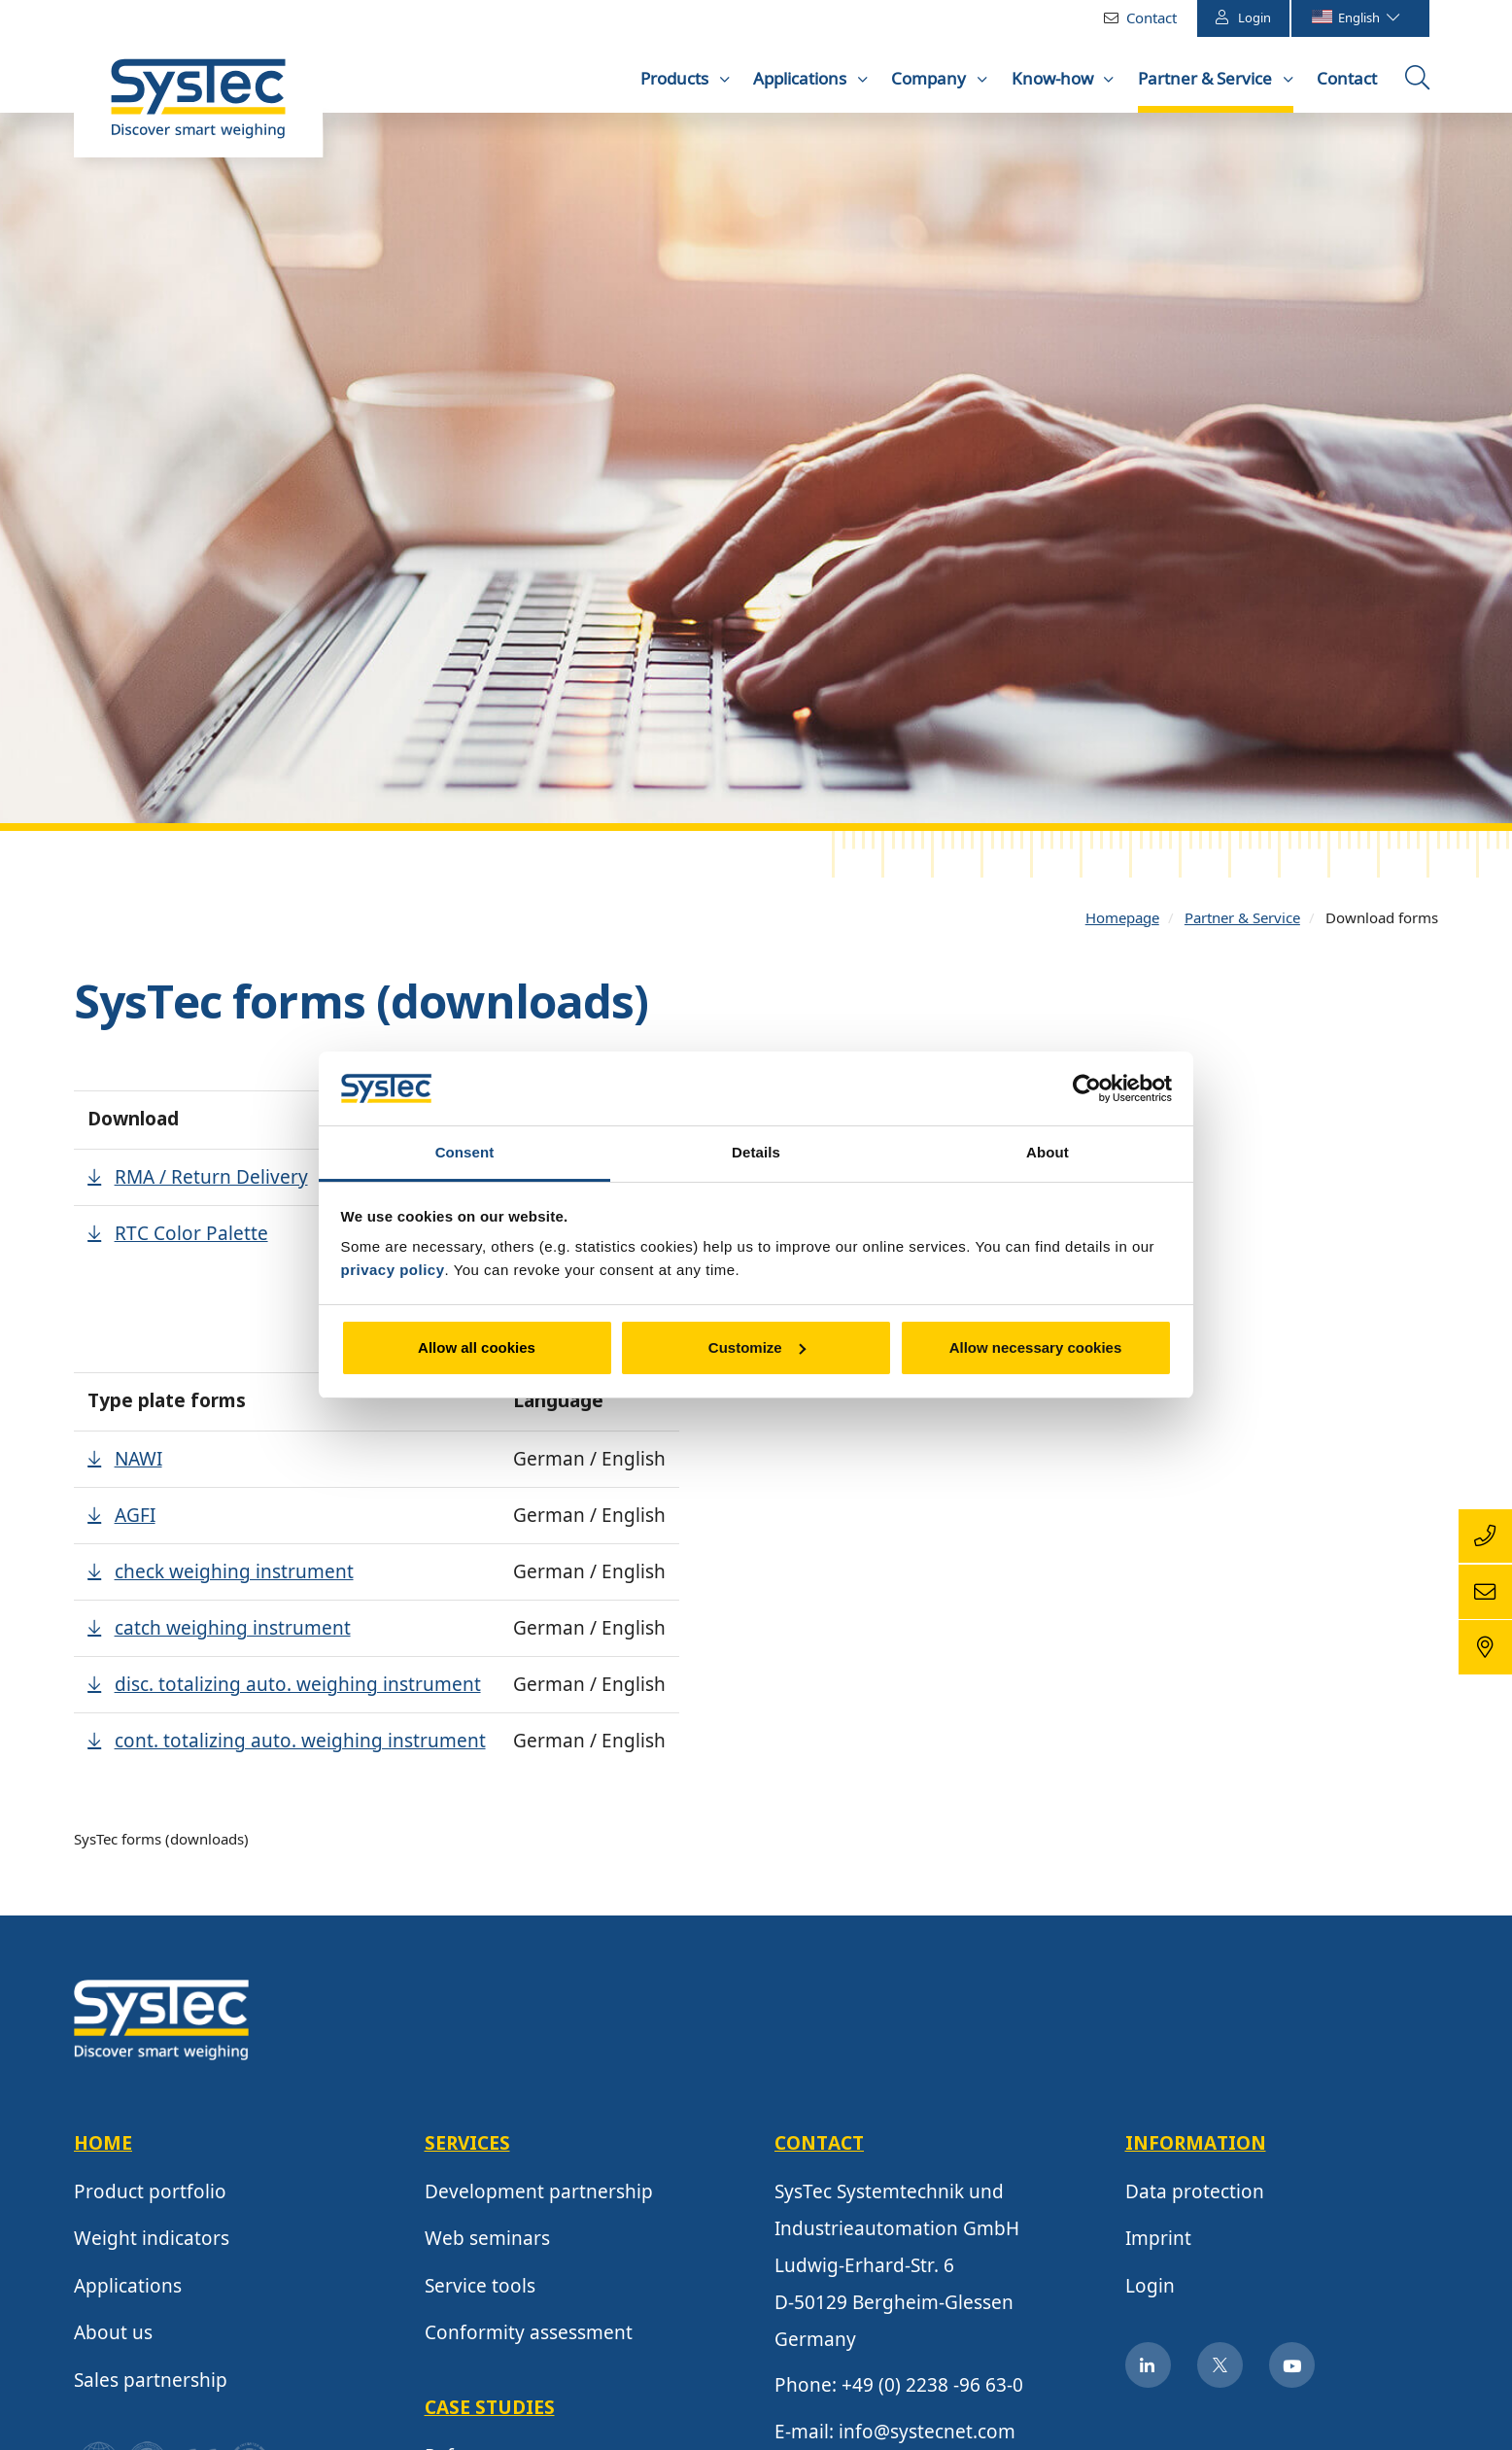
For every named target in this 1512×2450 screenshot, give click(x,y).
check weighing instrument (234, 1575)
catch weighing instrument (233, 1631)
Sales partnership (150, 2384)
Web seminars (487, 2243)
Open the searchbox (1419, 84)
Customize (757, 1347)
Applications (801, 78)
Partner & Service (1207, 78)
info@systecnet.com (927, 2435)
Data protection (1194, 2195)
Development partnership (539, 2195)
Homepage (1122, 921)
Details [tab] (756, 1152)
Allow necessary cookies (1035, 1347)
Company (930, 78)
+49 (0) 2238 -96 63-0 (932, 2389)
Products (676, 78)
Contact (1151, 17)
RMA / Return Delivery (211, 1180)
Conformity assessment (529, 2337)
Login (1243, 17)
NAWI (138, 1462)
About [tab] (1047, 1152)
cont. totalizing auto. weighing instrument (300, 1744)
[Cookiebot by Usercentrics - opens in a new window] (1087, 1088)
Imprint (1158, 2243)
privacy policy (393, 1269)
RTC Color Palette (191, 1237)
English (1354, 17)
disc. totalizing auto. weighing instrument (298, 1688)
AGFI (135, 1519)
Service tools (480, 2289)
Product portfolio (150, 2195)
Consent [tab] (465, 1152)
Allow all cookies (476, 1347)
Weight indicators (151, 2243)
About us (113, 2337)
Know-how (1054, 78)
